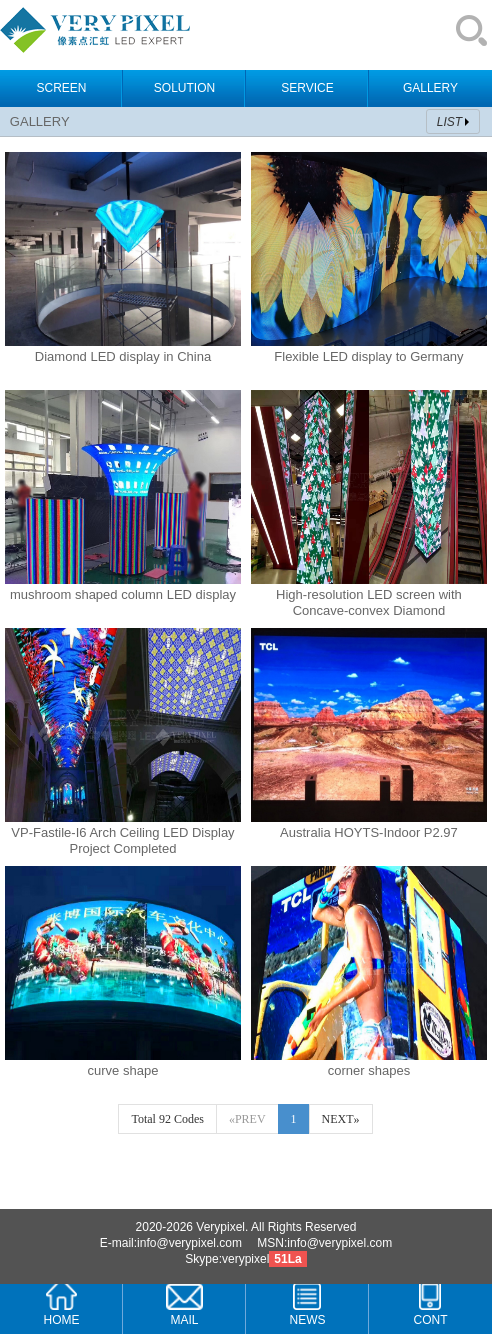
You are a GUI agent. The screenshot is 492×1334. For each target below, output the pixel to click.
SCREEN (61, 88)
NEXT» (341, 1119)
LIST (449, 122)
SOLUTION (184, 88)
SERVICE (307, 88)
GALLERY (430, 88)
